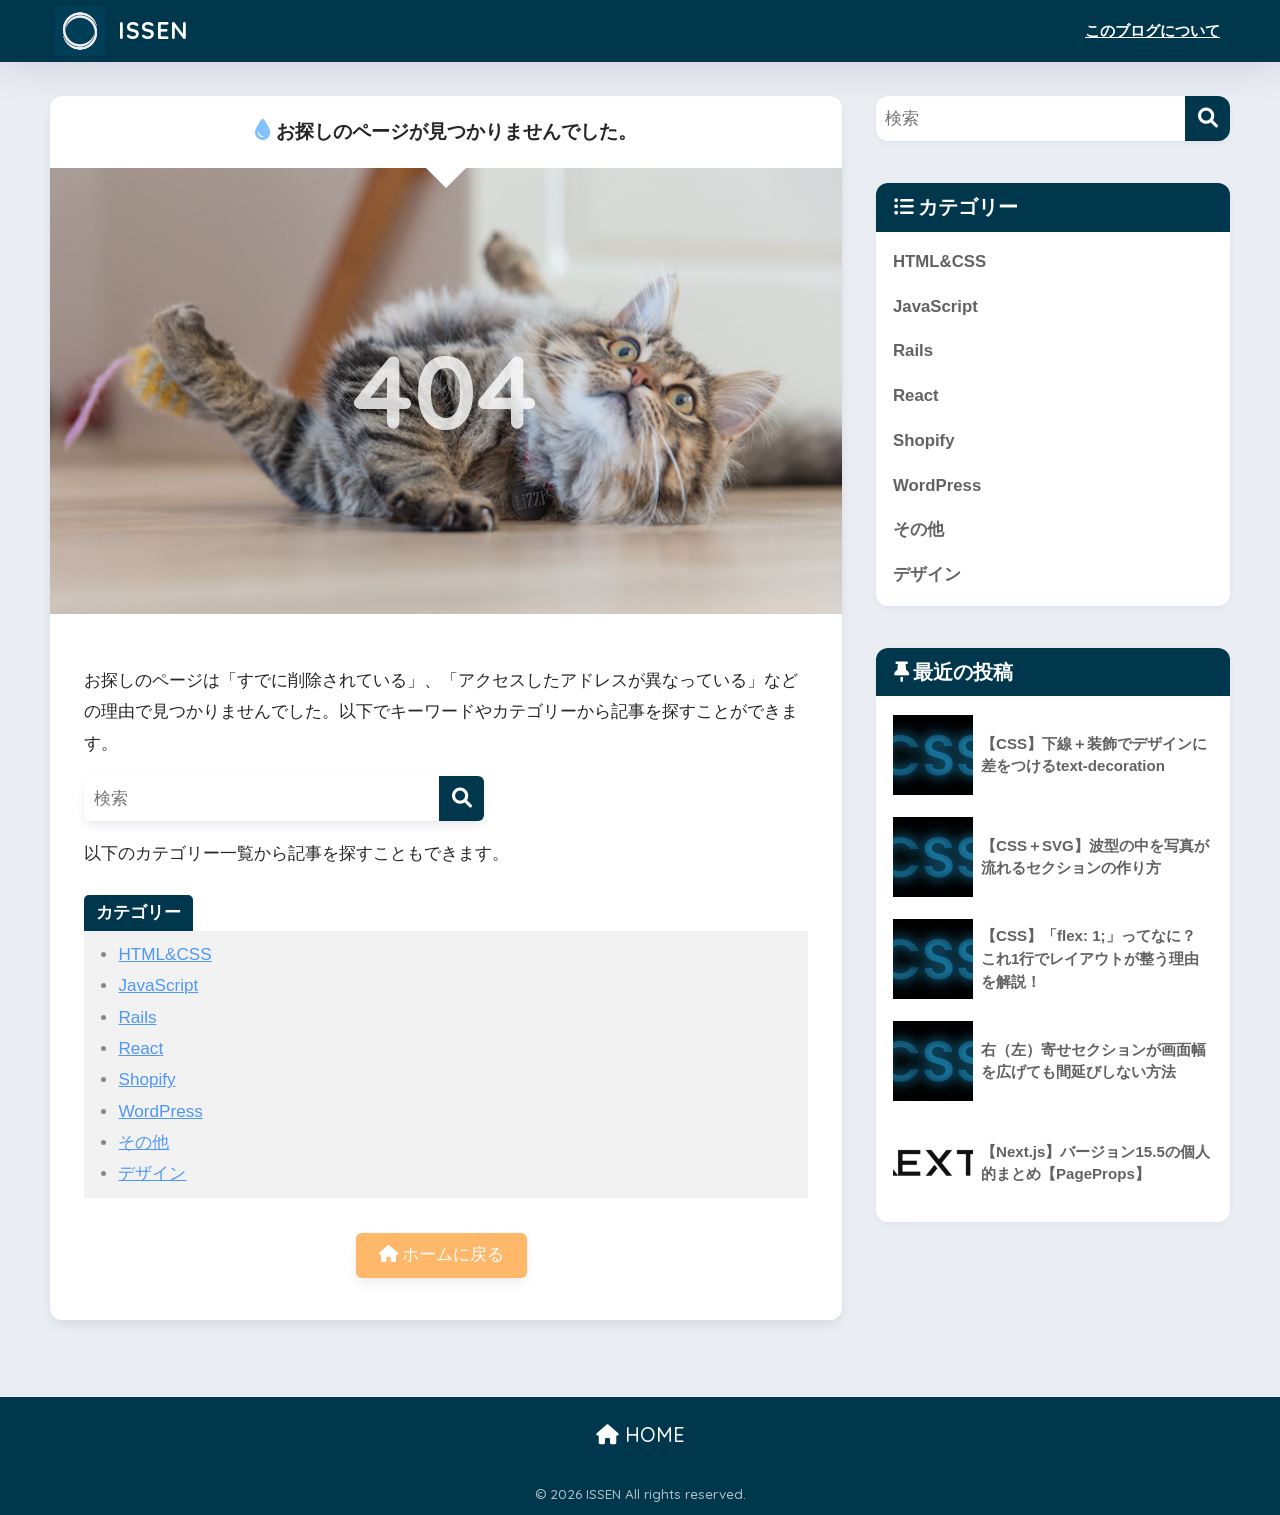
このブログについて (1152, 30)
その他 (143, 1142)
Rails (137, 1017)
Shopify (146, 1079)
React (140, 1048)
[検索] (461, 798)
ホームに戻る (442, 1254)
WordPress (160, 1111)
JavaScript (158, 985)
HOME (640, 1434)
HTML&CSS (164, 954)
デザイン (152, 1173)
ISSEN (121, 30)
